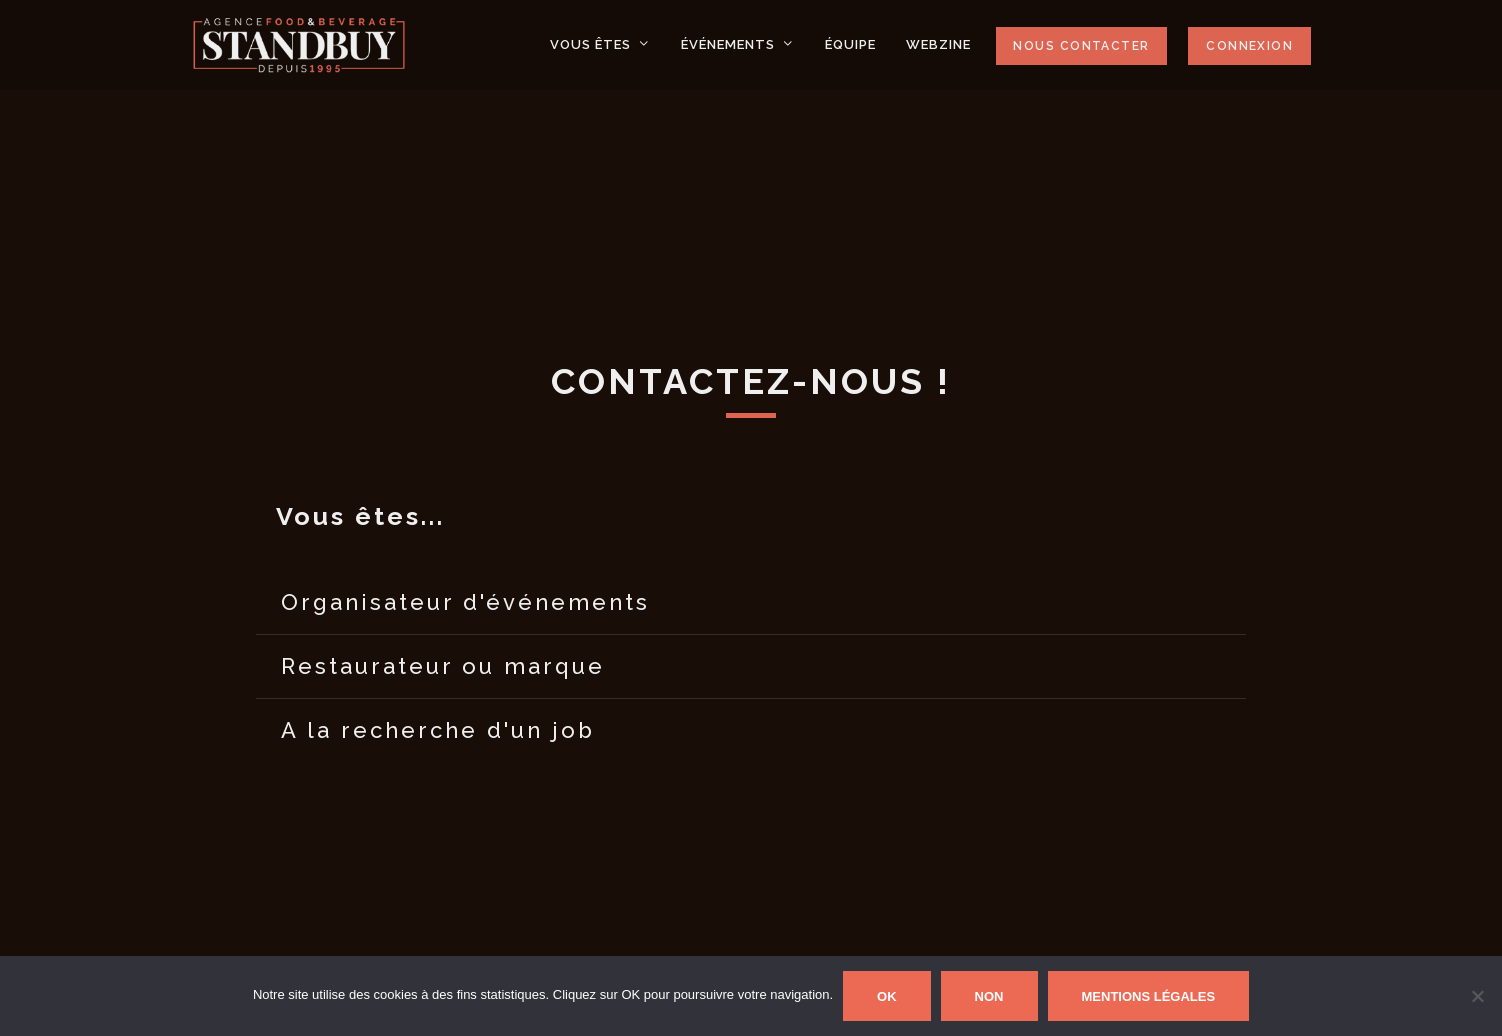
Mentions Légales (1149, 996)
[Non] (1477, 996)
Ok (887, 996)
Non (989, 996)
